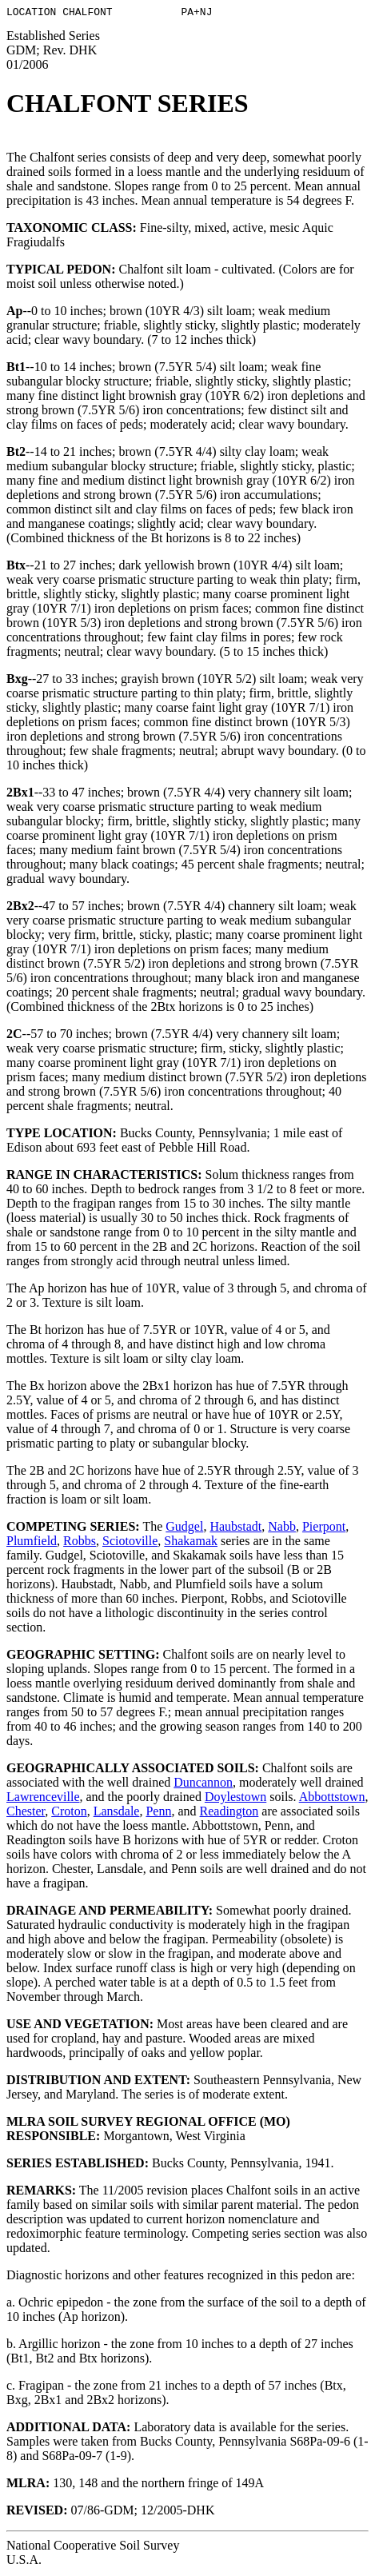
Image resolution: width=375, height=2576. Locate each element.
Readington (229, 1813)
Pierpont (323, 1529)
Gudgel (184, 1529)
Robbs (79, 1543)
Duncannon (203, 1784)
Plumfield (31, 1543)
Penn (158, 1813)
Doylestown (235, 1799)
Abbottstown (332, 1799)
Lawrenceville (43, 1799)
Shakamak (190, 1543)
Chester (25, 1813)
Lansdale (117, 1813)
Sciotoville (130, 1543)
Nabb (282, 1529)
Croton (68, 1813)
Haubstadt (235, 1529)
